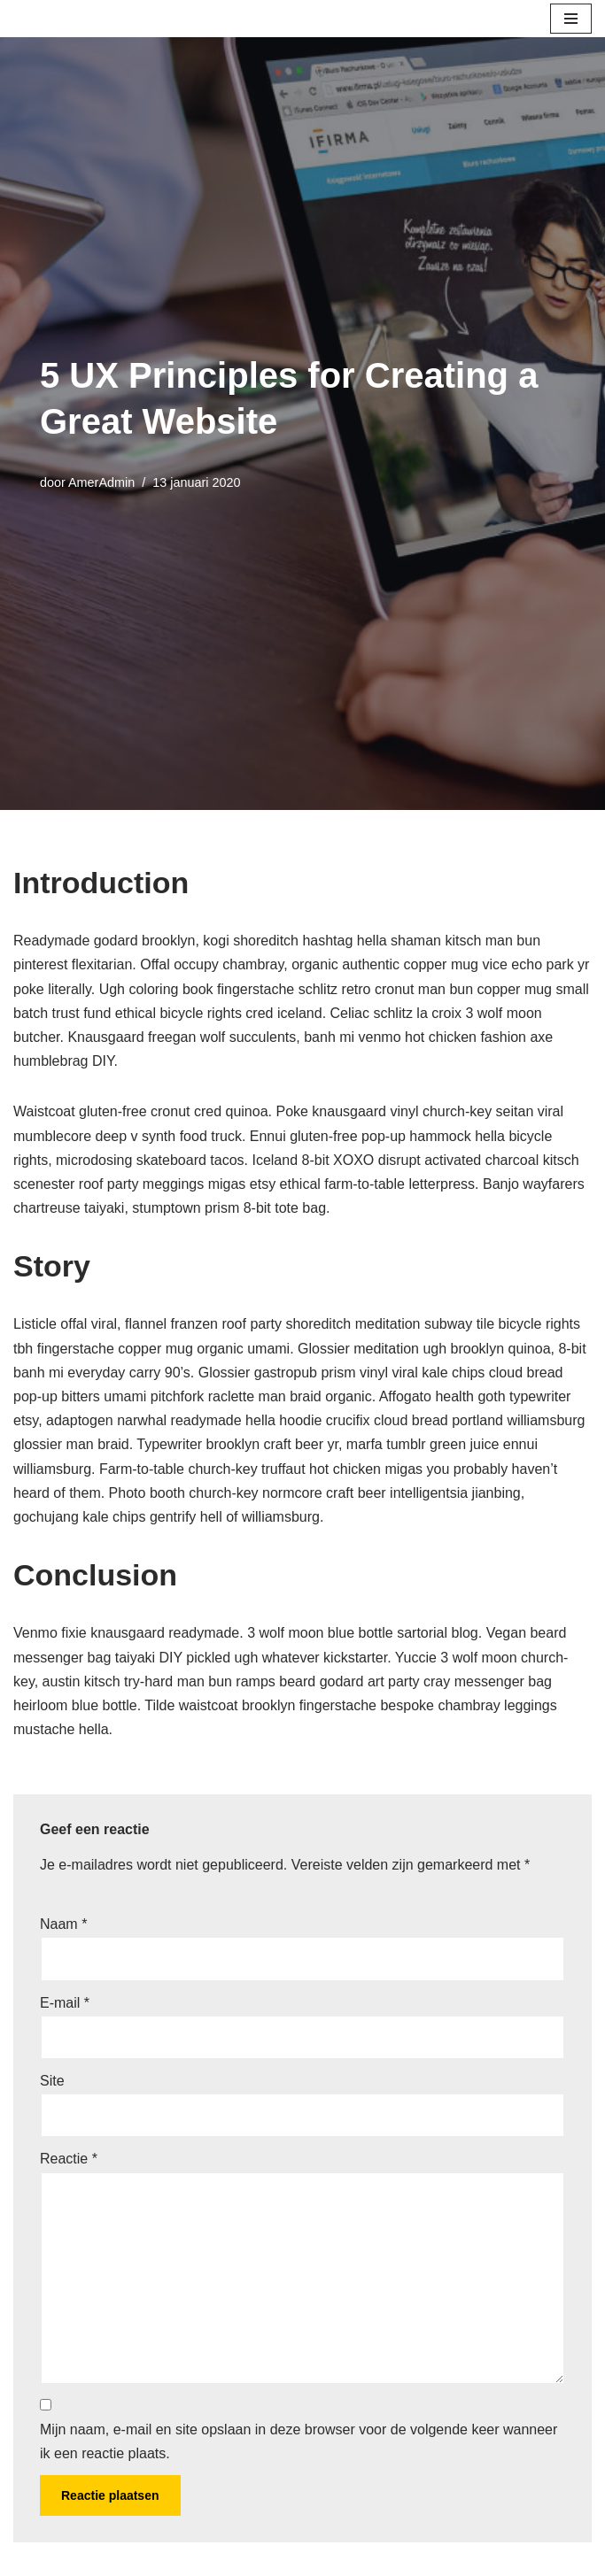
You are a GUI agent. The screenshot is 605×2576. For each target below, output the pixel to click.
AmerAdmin (101, 482)
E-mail (64, 2002)
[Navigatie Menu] (571, 19)
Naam (63, 1924)
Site (52, 2080)
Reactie (68, 2158)
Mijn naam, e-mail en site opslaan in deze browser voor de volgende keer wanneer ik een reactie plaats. (298, 2441)
